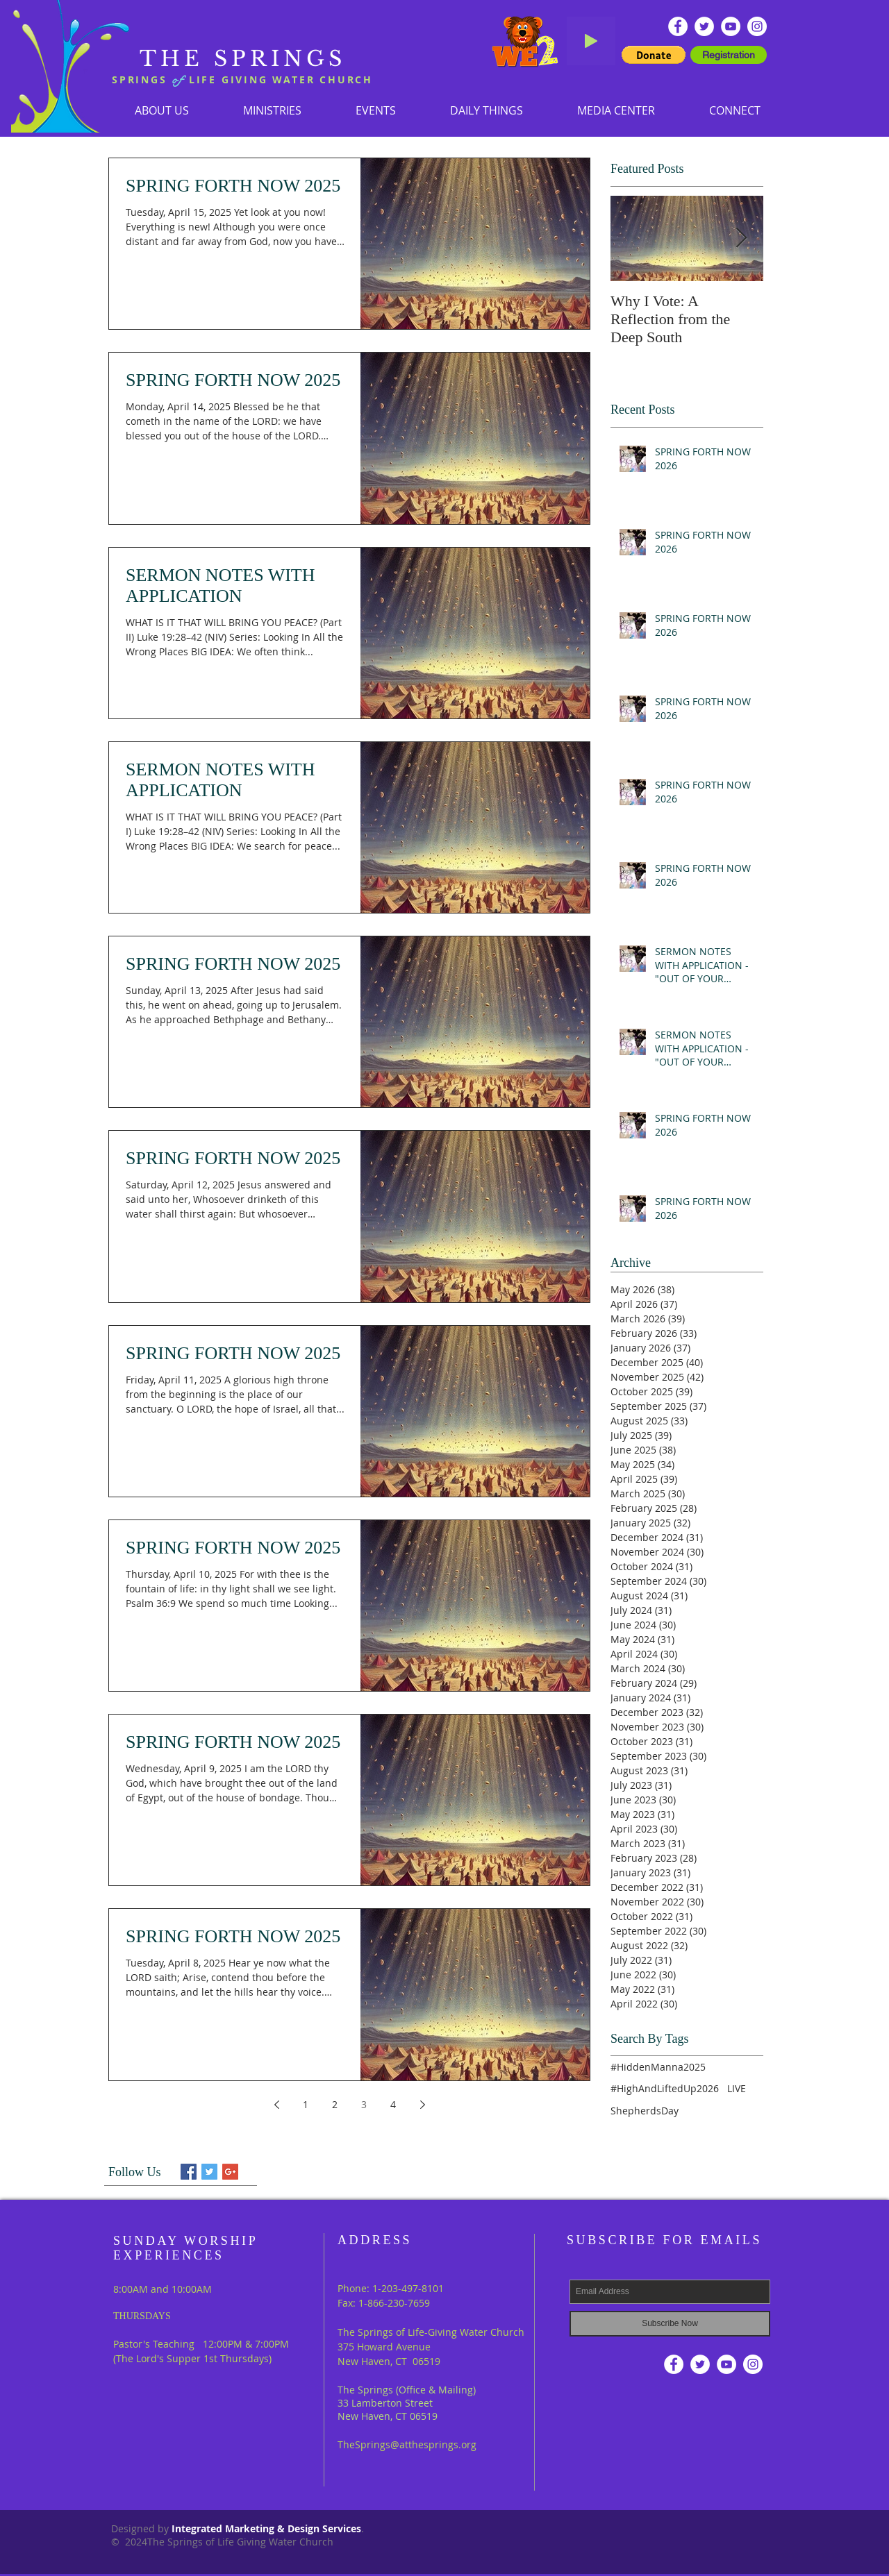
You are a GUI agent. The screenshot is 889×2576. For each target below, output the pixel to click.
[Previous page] (276, 2104)
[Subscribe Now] (670, 2324)
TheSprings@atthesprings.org (407, 2444)
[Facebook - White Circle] (678, 26)
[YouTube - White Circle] (730, 26)
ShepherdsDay (644, 2110)
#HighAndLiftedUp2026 (664, 2088)
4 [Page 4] (393, 2104)
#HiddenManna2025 (658, 2066)
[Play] (591, 41)
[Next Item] (741, 238)
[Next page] (422, 2104)
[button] (272, 110)
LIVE (736, 2088)
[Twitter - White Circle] (704, 26)
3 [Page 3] (364, 2104)
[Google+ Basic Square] (230, 2172)
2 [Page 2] (335, 2104)
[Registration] (728, 55)
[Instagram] (757, 26)
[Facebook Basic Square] (189, 2172)
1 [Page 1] (305, 2104)
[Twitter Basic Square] (209, 2172)
